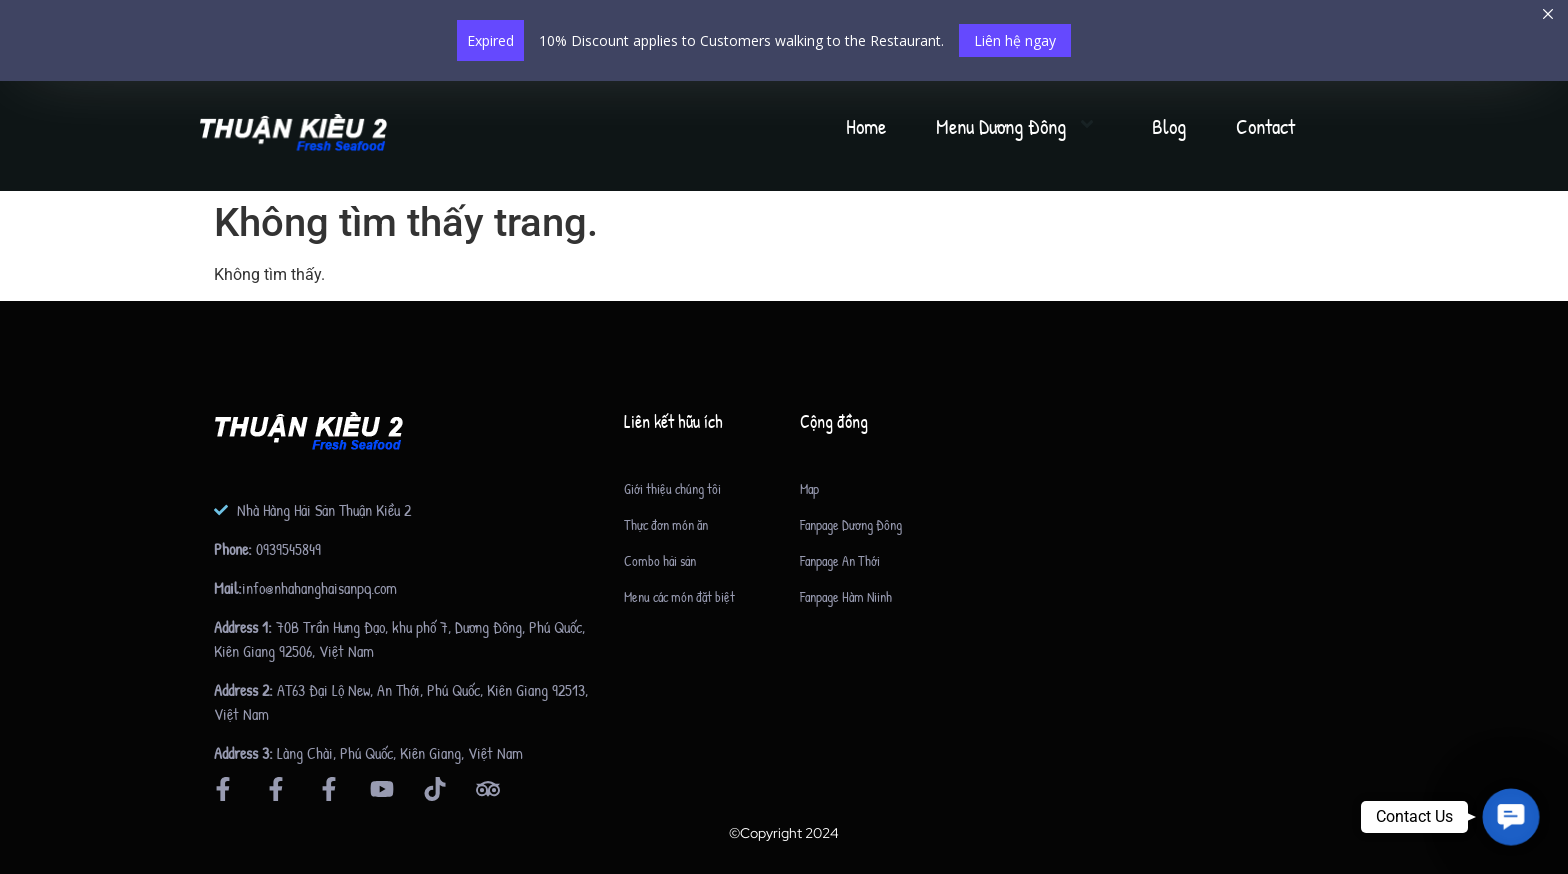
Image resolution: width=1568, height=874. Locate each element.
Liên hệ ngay (1015, 40)
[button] (1510, 816)
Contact (1265, 126)
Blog (1169, 126)
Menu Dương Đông (1019, 126)
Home (866, 126)
